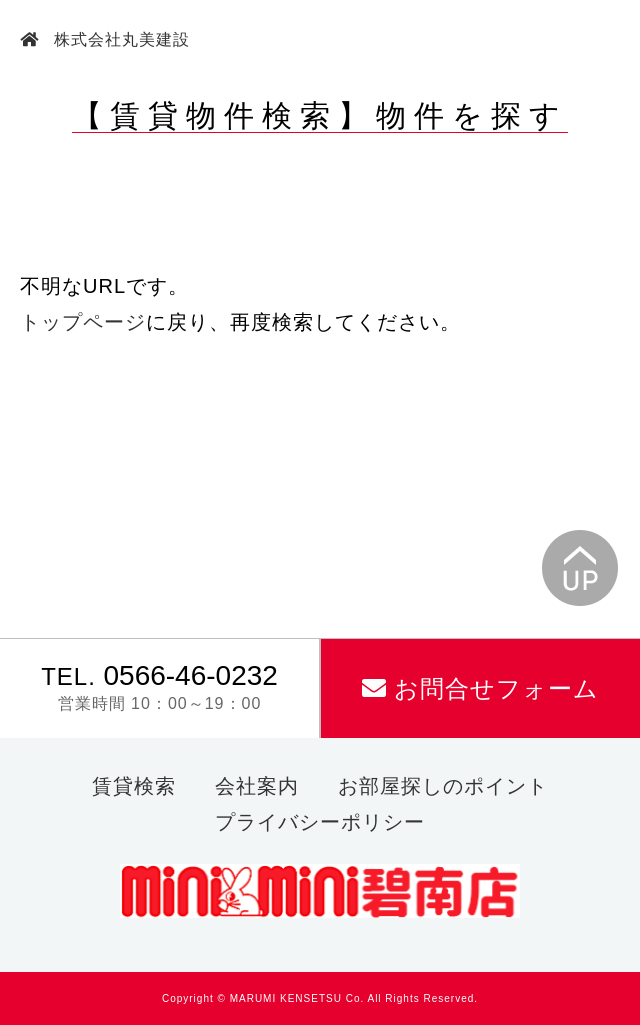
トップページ (83, 322)
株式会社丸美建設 (119, 39)
